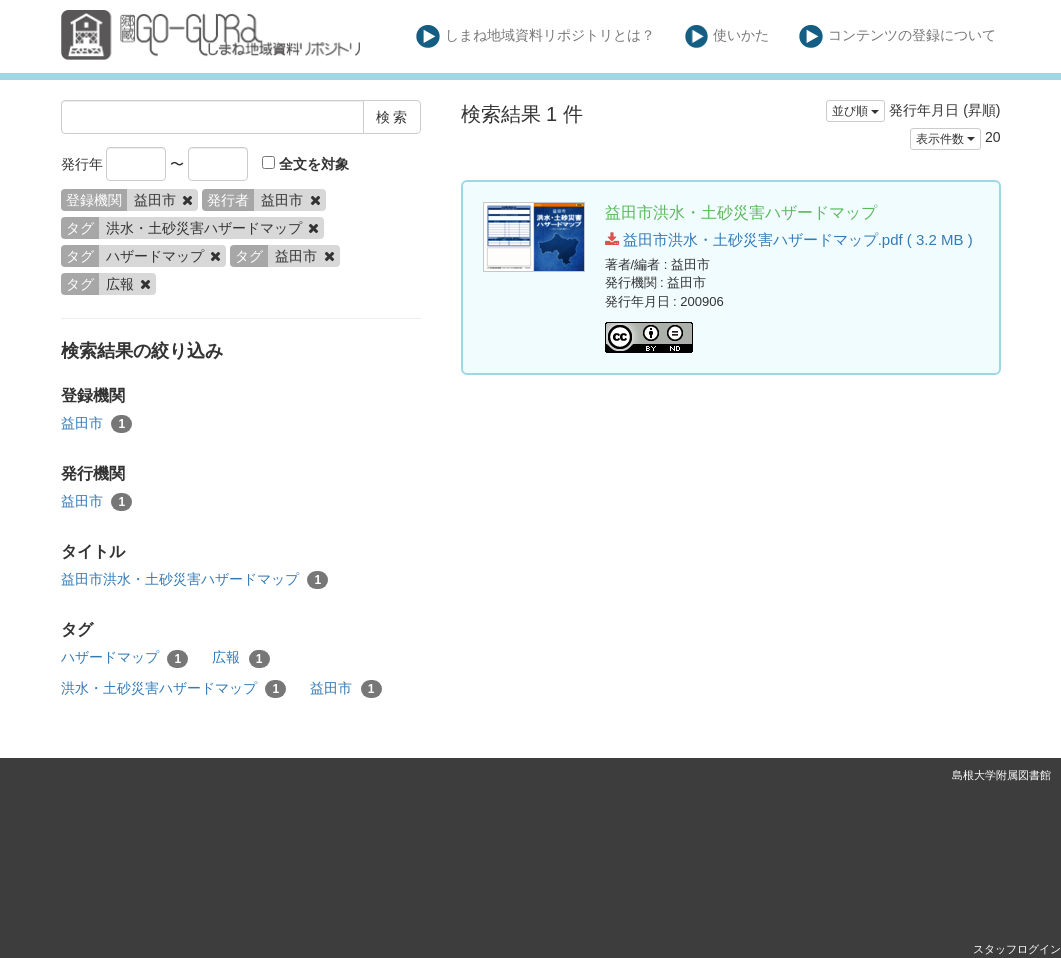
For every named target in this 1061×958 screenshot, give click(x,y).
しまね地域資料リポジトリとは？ (535, 36)
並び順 (855, 111)
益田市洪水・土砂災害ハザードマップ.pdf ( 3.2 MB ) (789, 239)
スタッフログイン (1017, 949)
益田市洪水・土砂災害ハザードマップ (195, 580)
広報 (241, 658)
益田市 (97, 424)
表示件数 (945, 139)
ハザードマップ (125, 658)
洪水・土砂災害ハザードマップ (174, 689)
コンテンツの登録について (897, 36)
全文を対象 (305, 164)
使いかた (727, 36)
